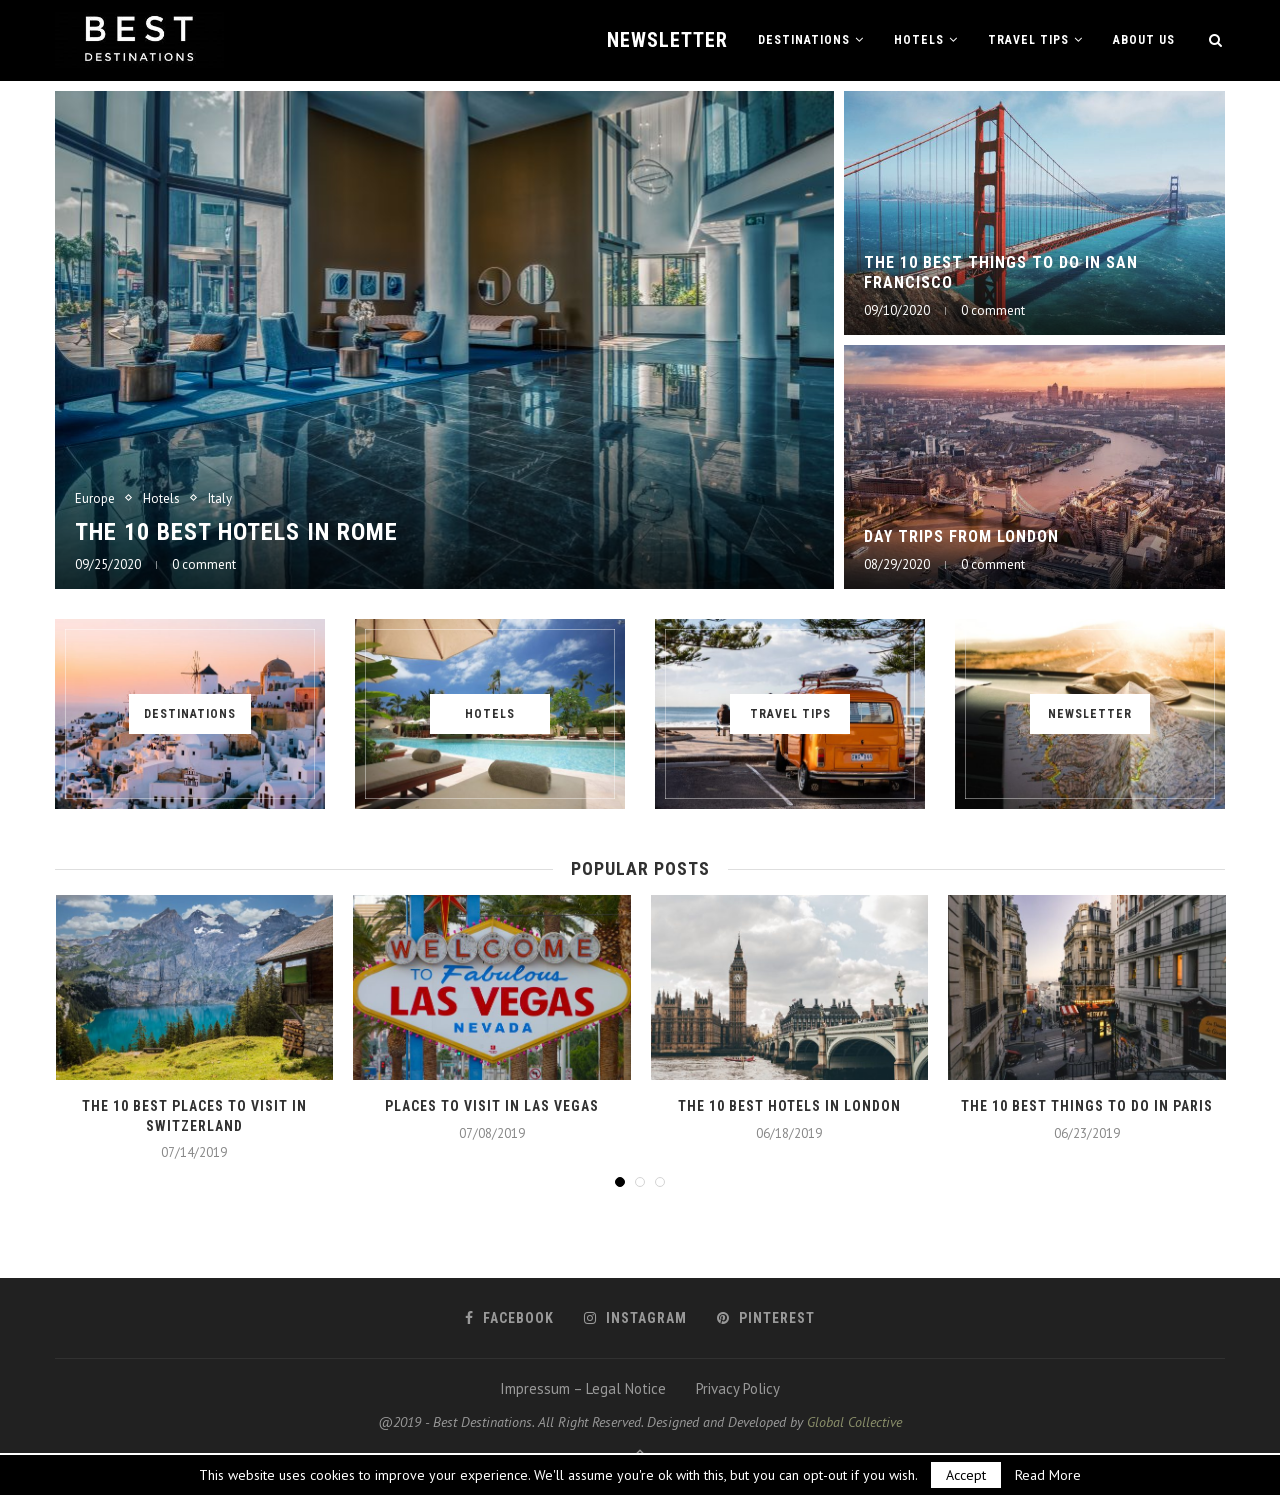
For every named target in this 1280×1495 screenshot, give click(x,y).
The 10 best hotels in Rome (236, 532)
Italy (220, 499)
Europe (95, 499)
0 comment (204, 564)
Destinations (804, 40)
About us (1144, 40)
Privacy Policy (738, 1388)
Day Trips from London (961, 536)
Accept (966, 1475)
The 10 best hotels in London (789, 1106)
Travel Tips (1028, 40)
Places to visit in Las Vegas (492, 1106)
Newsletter (667, 40)
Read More (1048, 1475)
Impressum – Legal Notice (583, 1388)
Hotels (919, 40)
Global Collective (854, 1422)
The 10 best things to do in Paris (1087, 1106)
